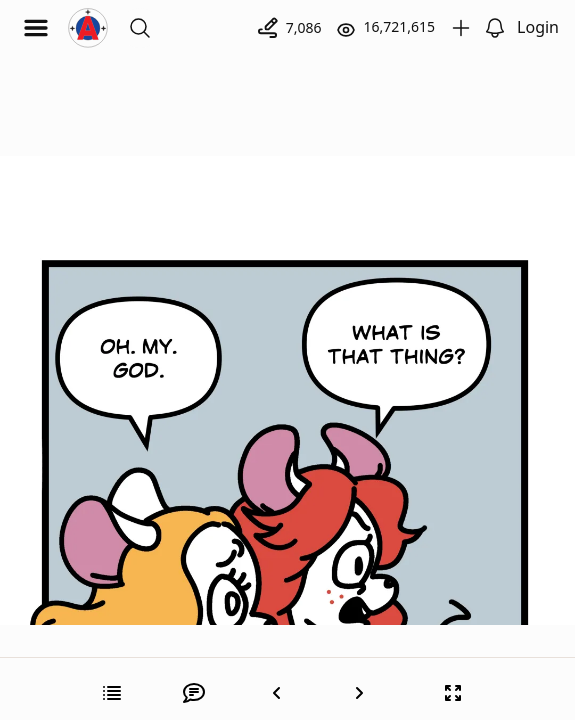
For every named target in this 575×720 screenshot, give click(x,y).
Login (538, 27)
